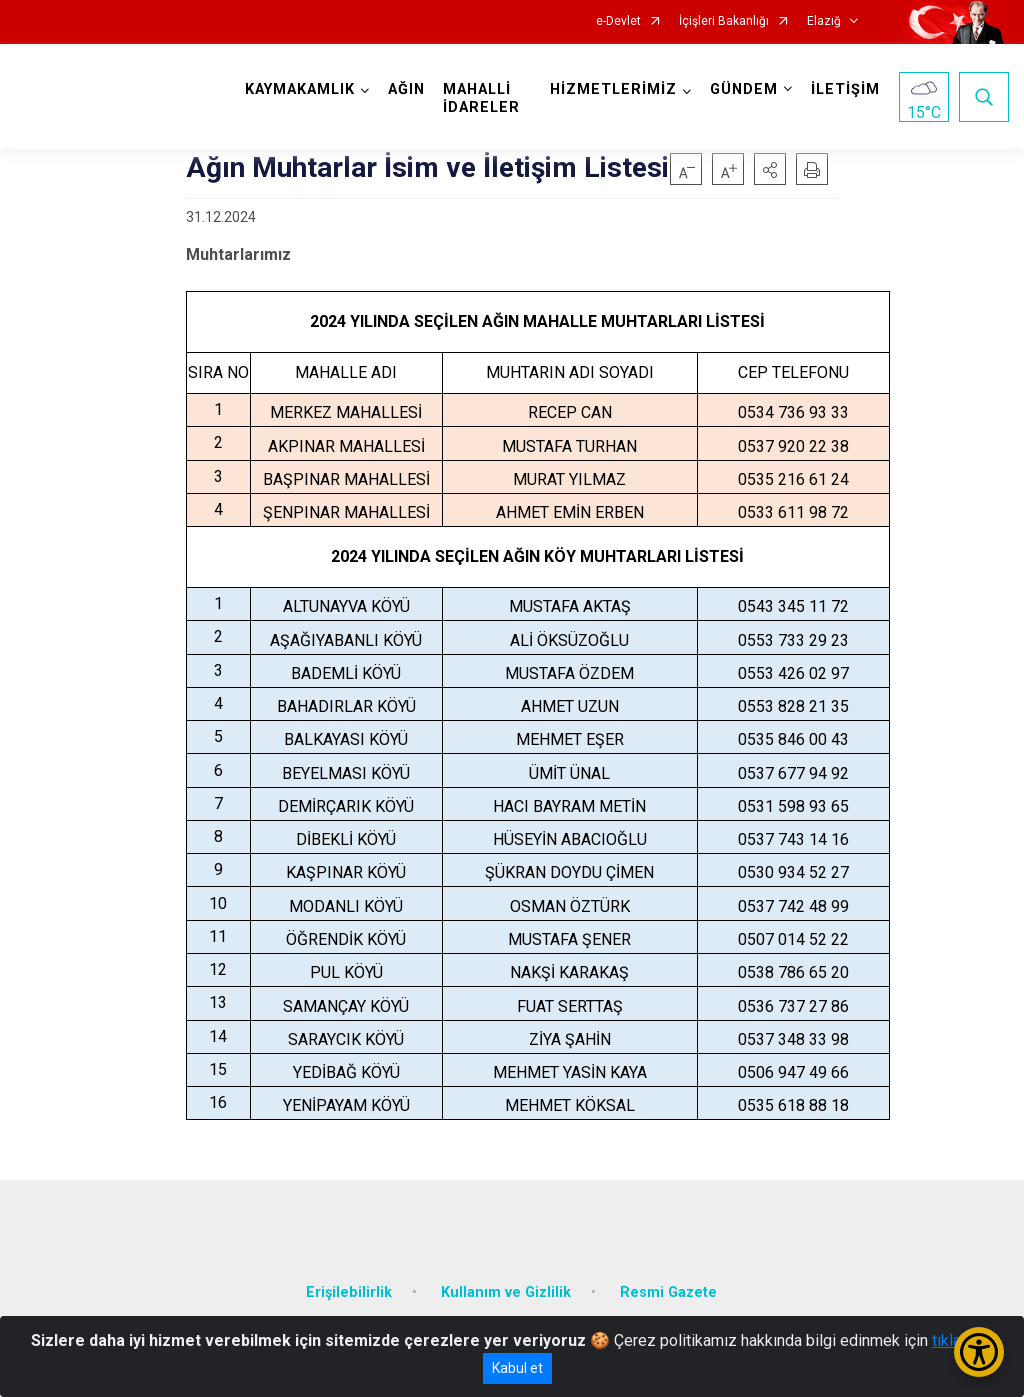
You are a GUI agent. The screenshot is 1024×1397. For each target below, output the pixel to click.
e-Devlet (618, 21)
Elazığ (824, 21)
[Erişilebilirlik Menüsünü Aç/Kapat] (979, 1352)
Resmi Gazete (668, 1292)
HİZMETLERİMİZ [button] (613, 89)
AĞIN (406, 89)
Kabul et (517, 1368)
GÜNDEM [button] (744, 89)
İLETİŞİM (845, 89)
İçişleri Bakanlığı (724, 21)
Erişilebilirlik (349, 1292)
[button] (770, 169)
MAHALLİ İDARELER (481, 98)
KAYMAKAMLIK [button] (300, 89)
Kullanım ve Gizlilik (506, 1292)
